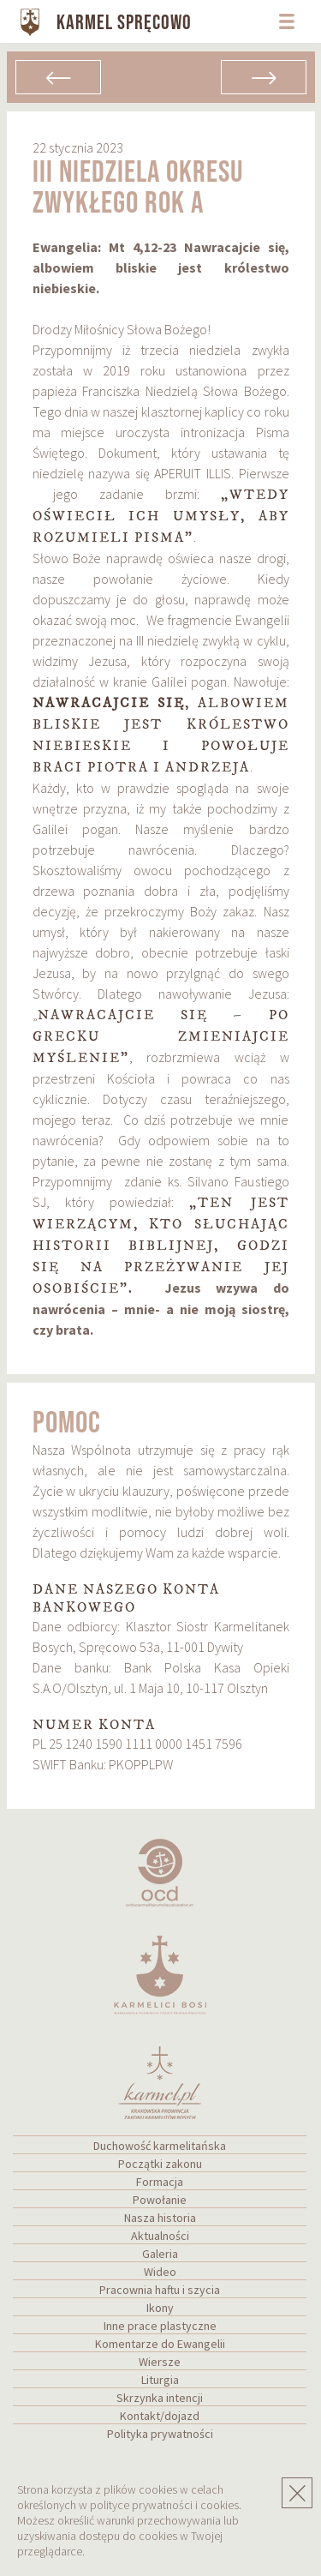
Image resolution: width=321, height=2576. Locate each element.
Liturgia (160, 2379)
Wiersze (160, 2361)
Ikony (160, 2307)
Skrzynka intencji (159, 2397)
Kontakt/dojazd (159, 2415)
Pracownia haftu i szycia (159, 2289)
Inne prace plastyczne (160, 2325)
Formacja (159, 2181)
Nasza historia (160, 2217)
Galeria (160, 2253)
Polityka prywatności (160, 2433)
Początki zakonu (160, 2163)
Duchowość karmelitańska (159, 2145)
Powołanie (160, 2199)
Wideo (160, 2271)
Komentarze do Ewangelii (160, 2343)
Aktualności (160, 2235)
